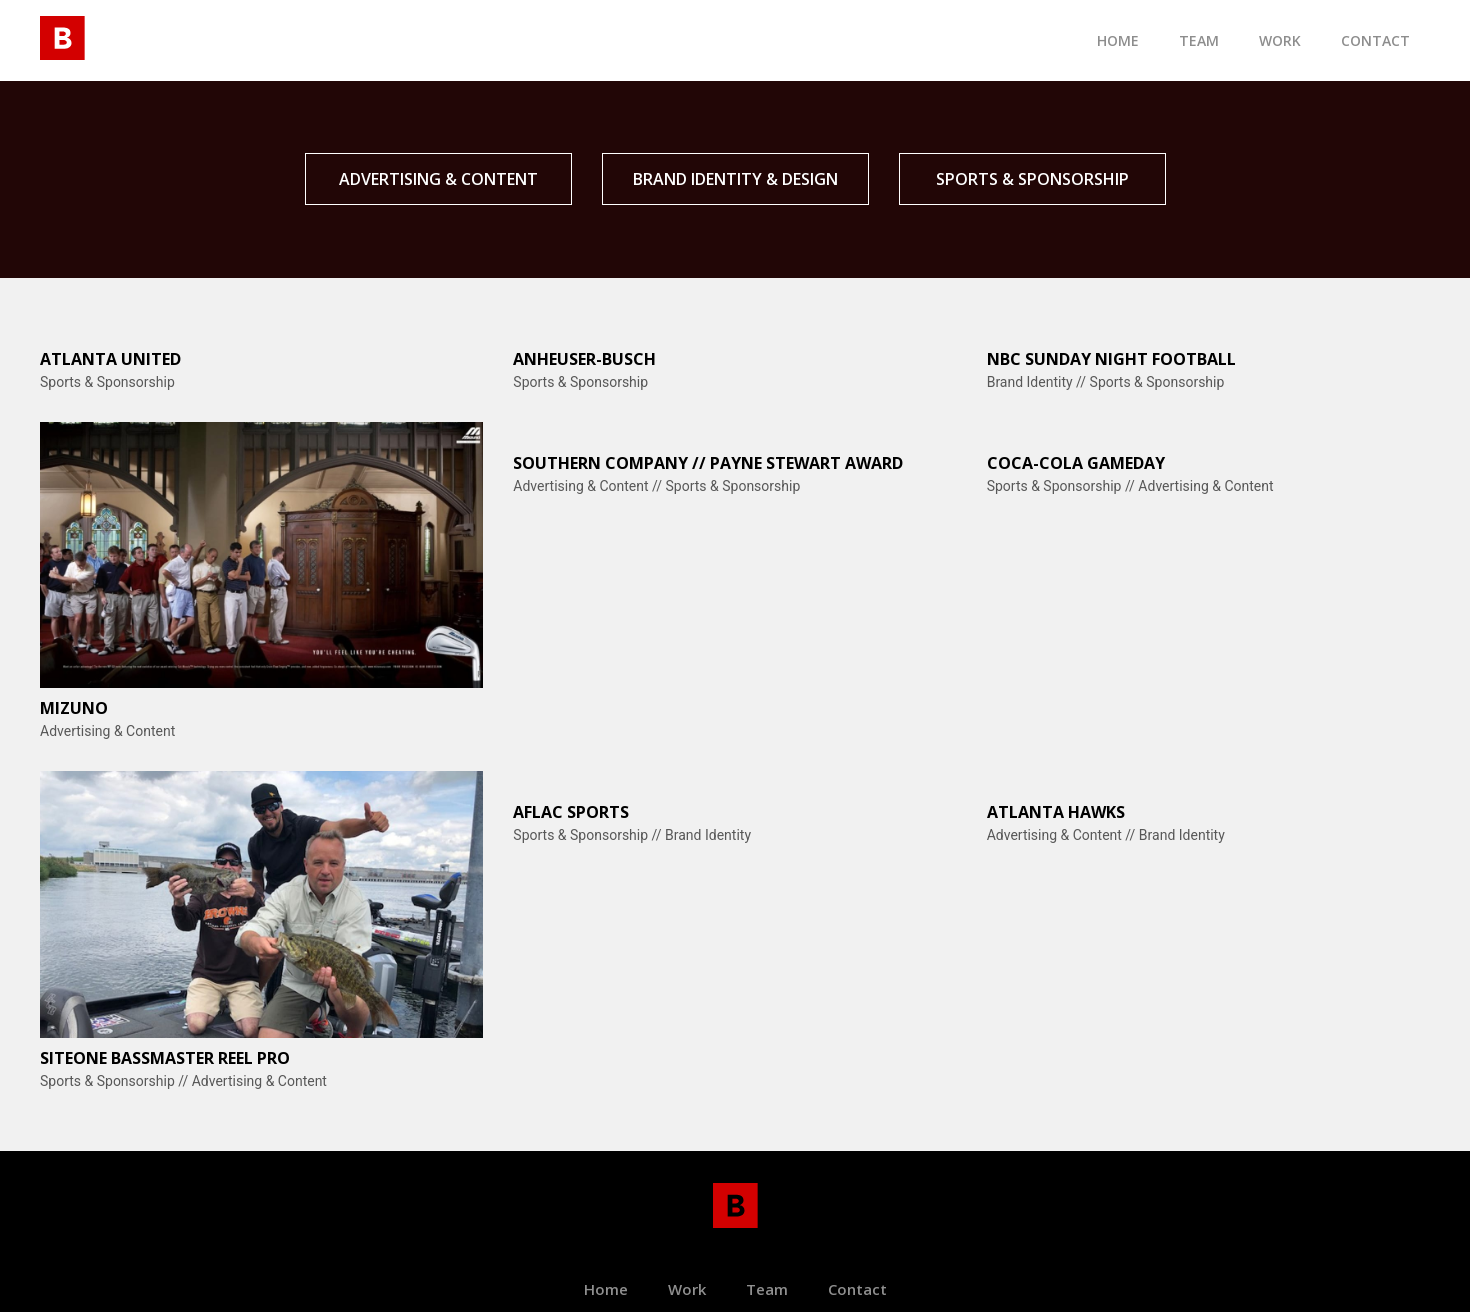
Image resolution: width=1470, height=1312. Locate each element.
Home (1118, 40)
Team (767, 1289)
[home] (62, 35)
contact (1375, 40)
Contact (857, 1289)
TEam (1199, 40)
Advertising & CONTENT (438, 179)
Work (1280, 40)
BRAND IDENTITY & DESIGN (735, 179)
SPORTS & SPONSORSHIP (1032, 179)
